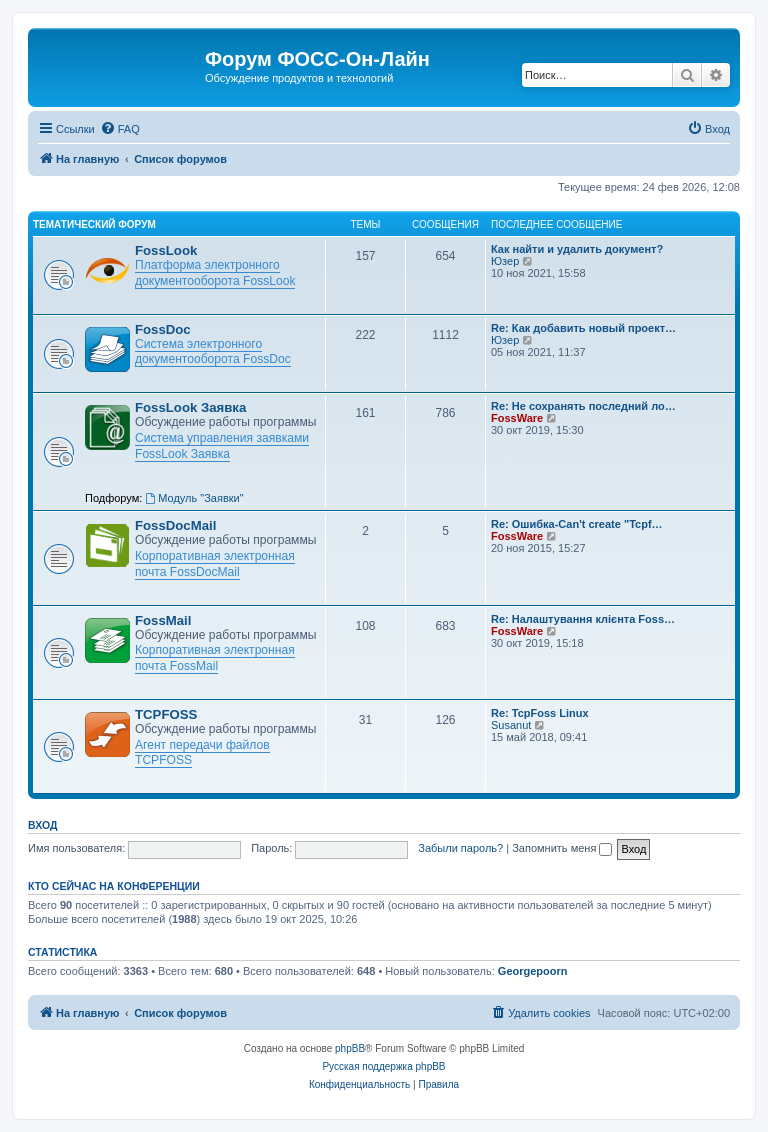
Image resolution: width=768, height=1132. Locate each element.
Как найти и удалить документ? (577, 249)
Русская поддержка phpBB (383, 1066)
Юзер (505, 261)
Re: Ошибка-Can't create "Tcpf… (577, 524)
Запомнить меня (562, 848)
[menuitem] (120, 129)
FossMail (163, 620)
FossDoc (163, 329)
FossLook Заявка (190, 407)
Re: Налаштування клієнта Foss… (583, 619)
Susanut (511, 725)
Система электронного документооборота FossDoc (213, 352)
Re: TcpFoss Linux (540, 713)
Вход (42, 825)
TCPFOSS (166, 714)
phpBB (350, 1048)
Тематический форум (94, 224)
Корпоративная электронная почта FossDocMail (215, 564)
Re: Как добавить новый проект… (583, 328)
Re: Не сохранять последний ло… (583, 406)
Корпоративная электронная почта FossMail (215, 658)
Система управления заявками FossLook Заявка (222, 446)
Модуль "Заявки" (194, 498)
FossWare (517, 418)
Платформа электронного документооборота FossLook (215, 273)
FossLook (166, 250)
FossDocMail (175, 525)
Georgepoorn (533, 971)
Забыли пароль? (460, 848)
